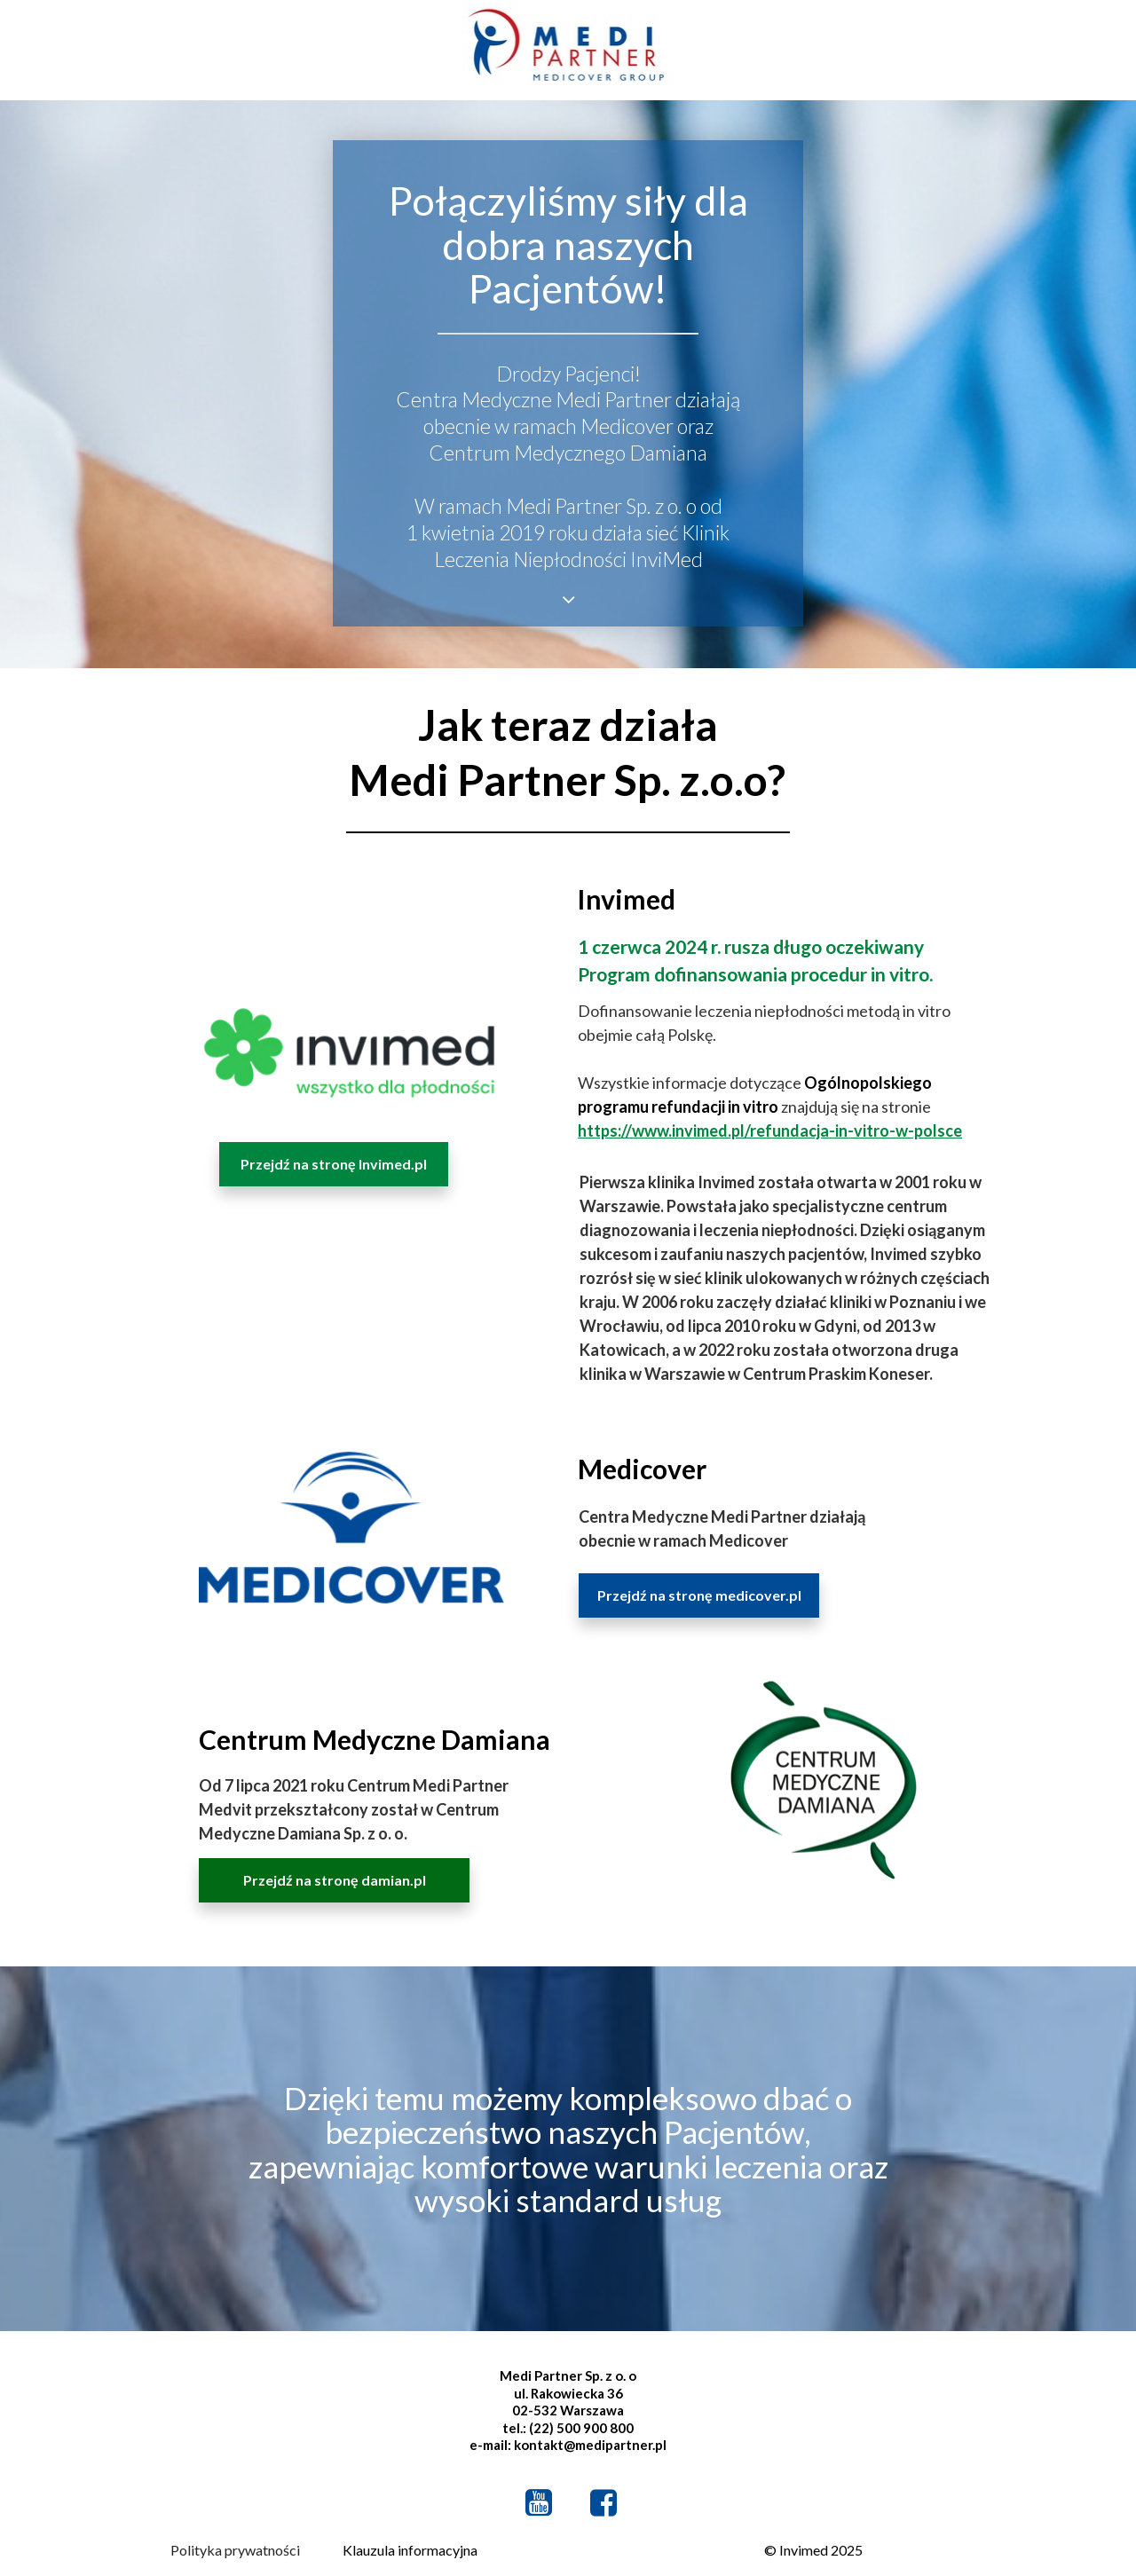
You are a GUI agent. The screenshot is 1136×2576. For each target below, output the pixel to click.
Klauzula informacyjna (410, 2549)
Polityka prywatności (235, 2549)
